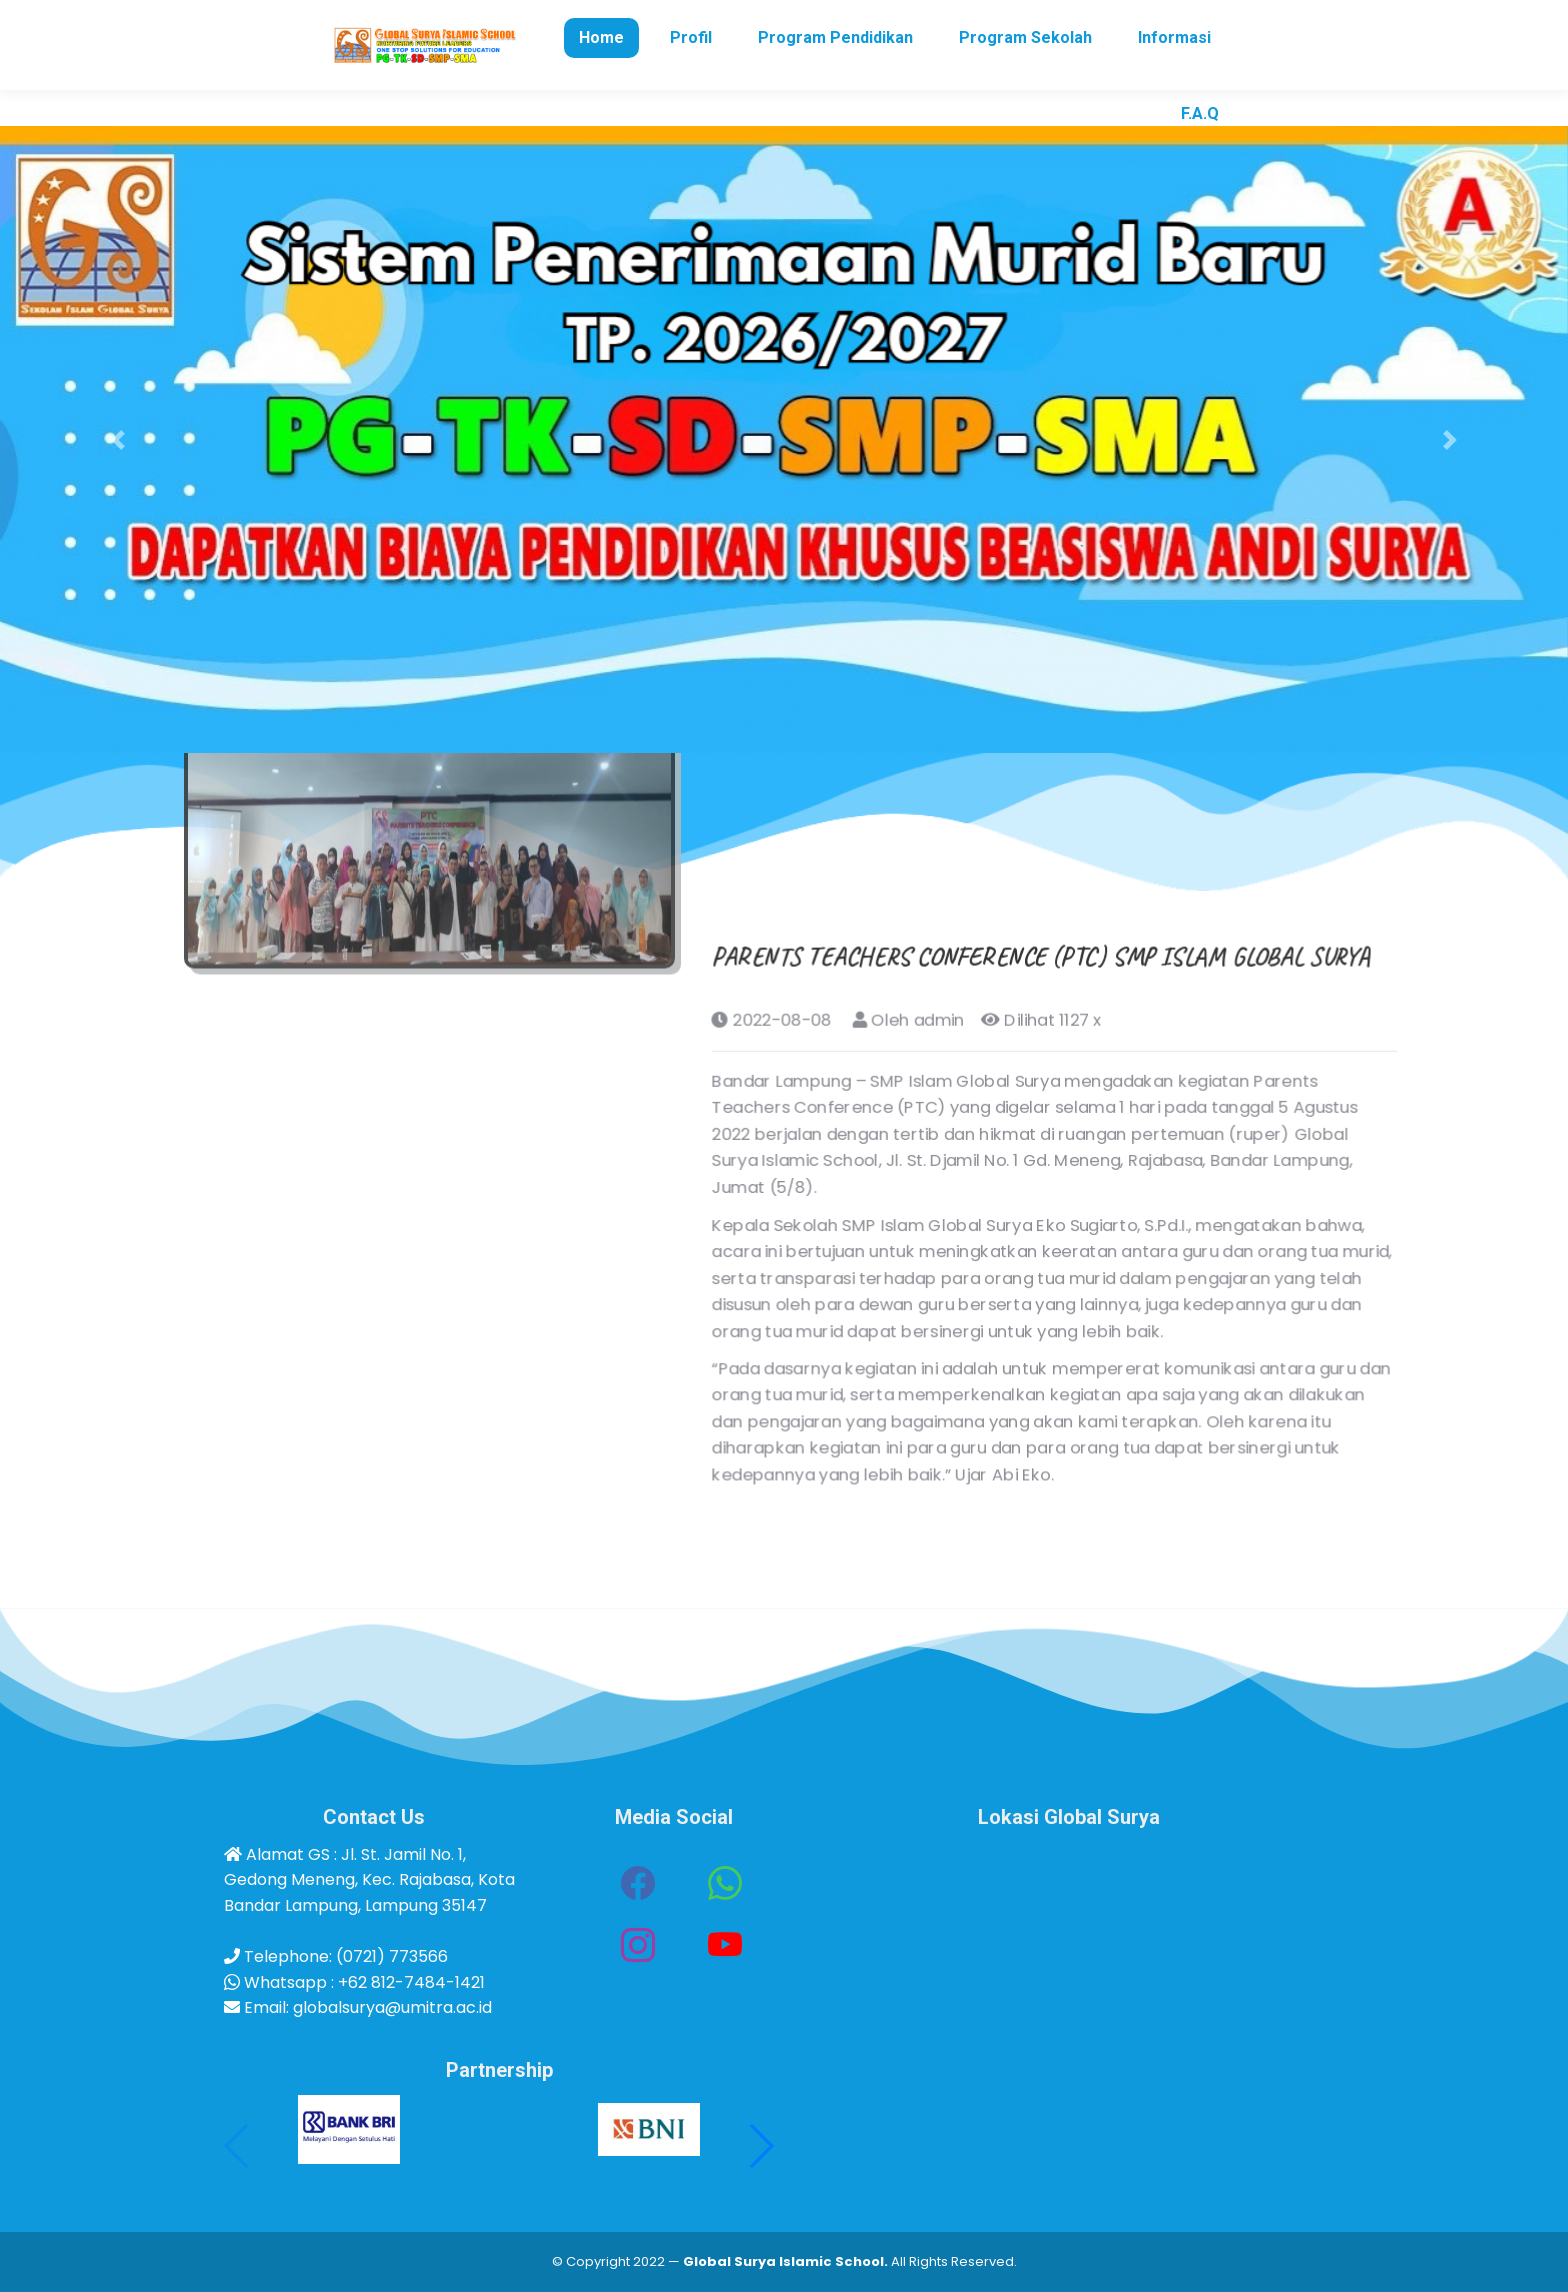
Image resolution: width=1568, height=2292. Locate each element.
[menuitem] (601, 74)
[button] (117, 439)
